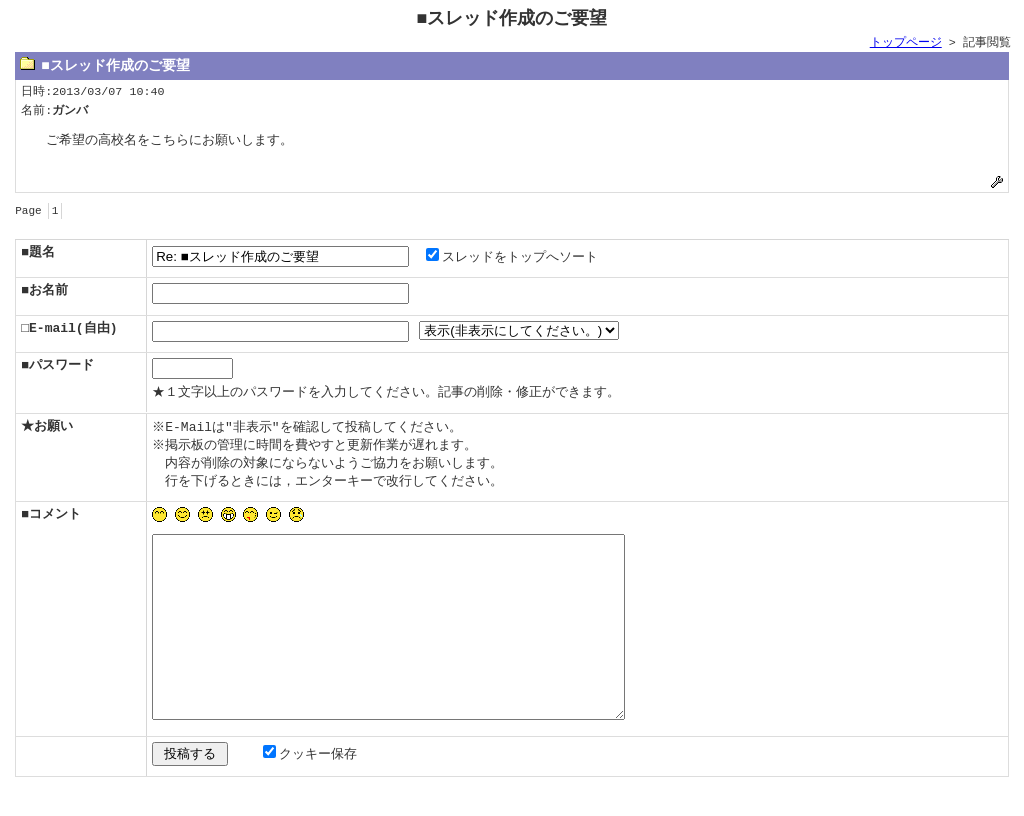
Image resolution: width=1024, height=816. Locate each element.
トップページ (906, 43)
